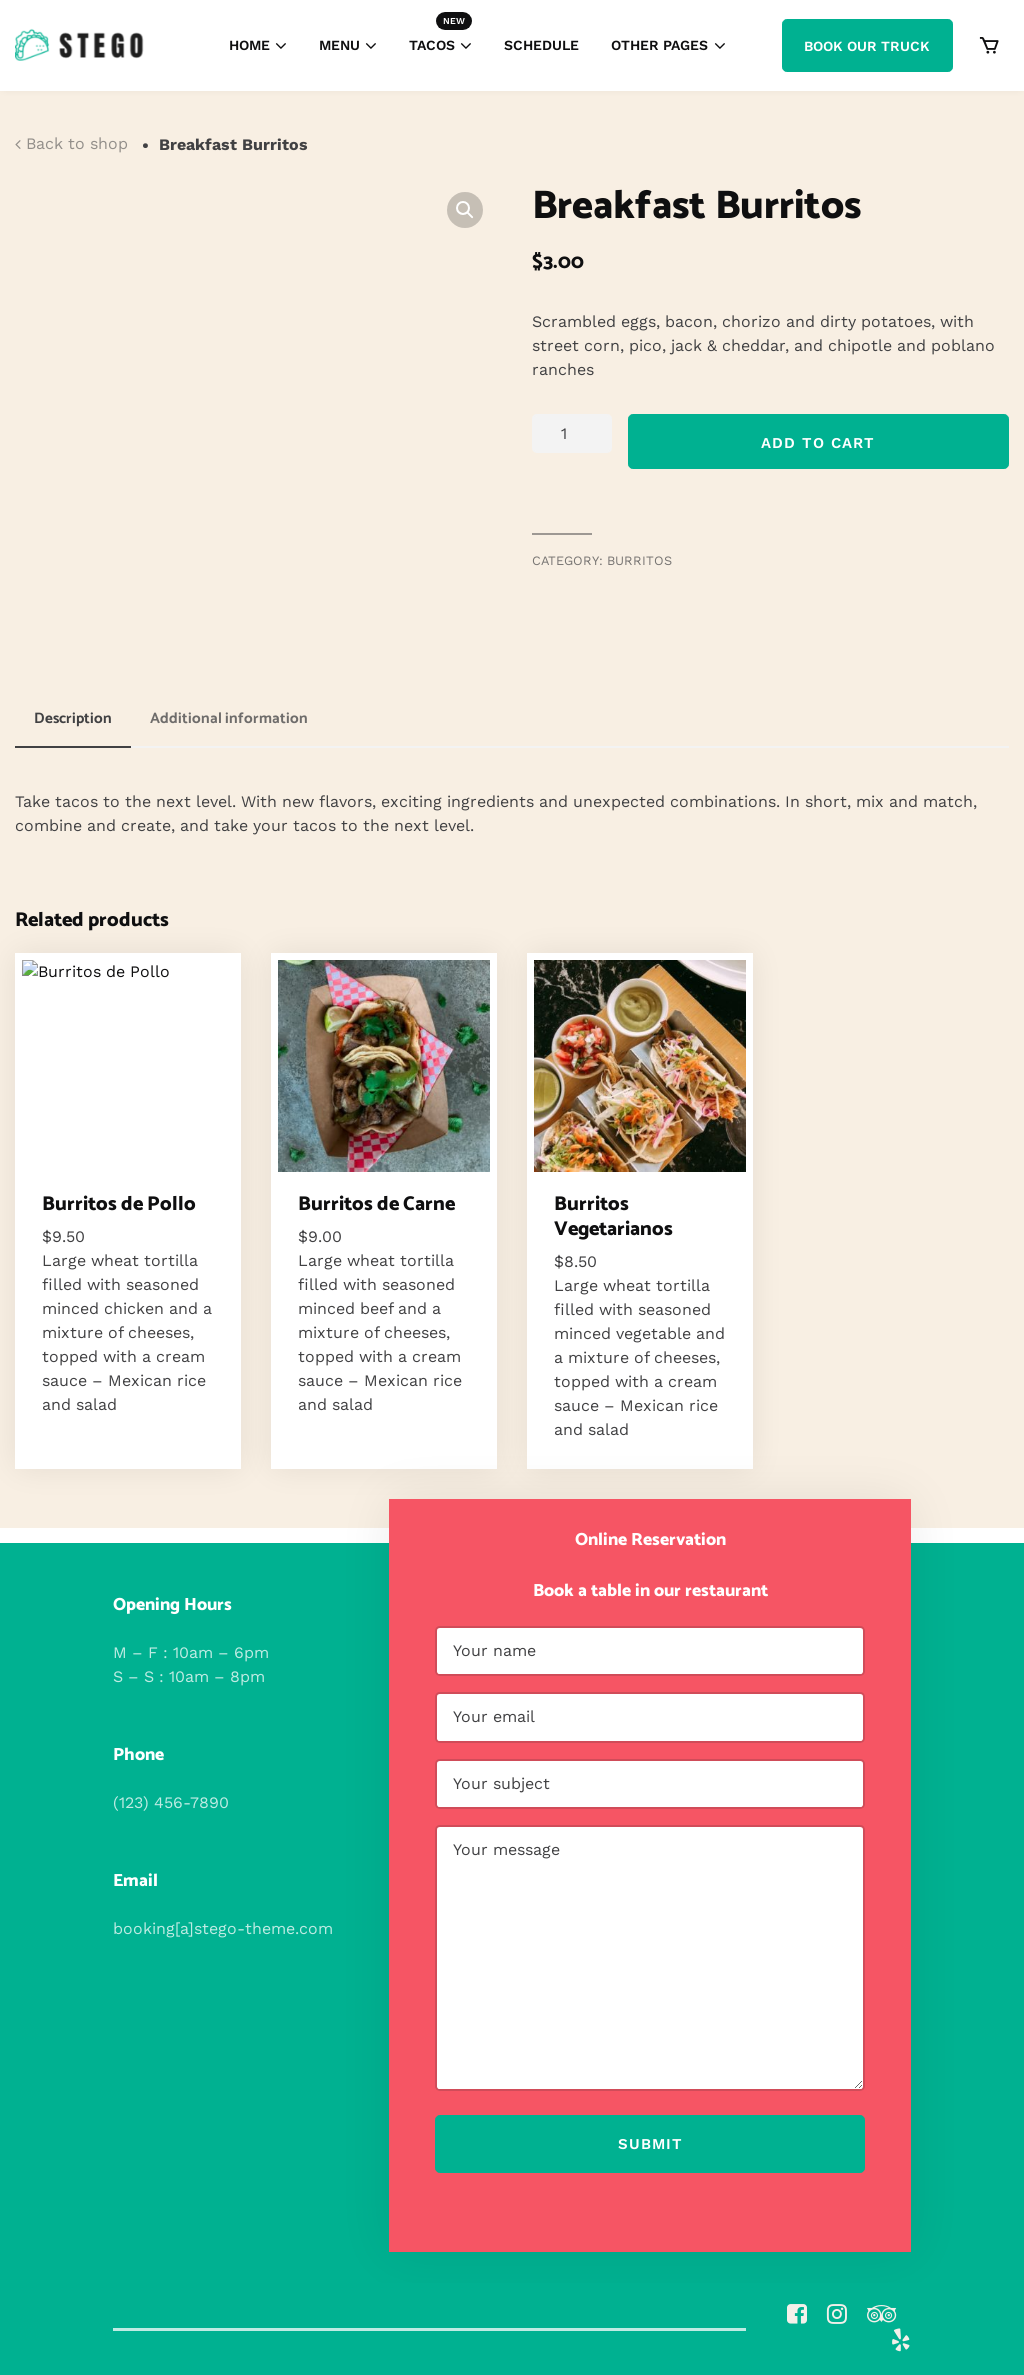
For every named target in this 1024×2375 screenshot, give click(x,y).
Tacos (440, 33)
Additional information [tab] (229, 718)
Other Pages (659, 45)
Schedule (541, 45)
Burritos (639, 560)
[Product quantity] (572, 433)
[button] (465, 210)
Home (249, 45)
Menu (339, 45)
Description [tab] (73, 718)
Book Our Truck (867, 46)
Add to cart (818, 443)
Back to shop (77, 143)
